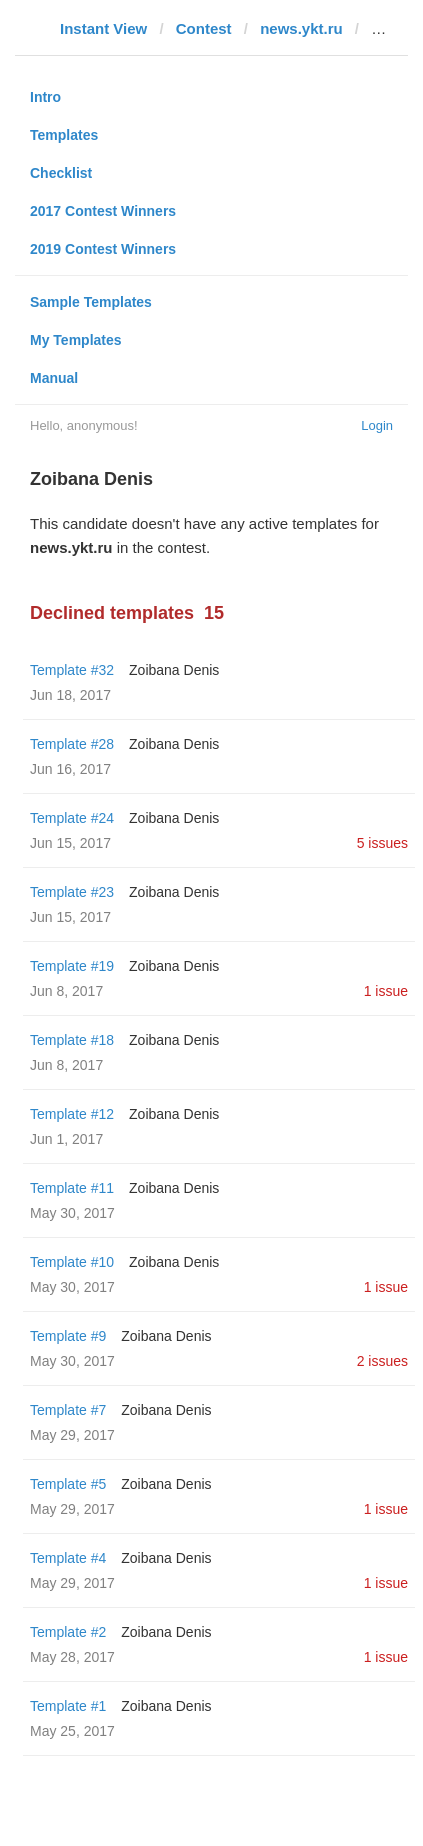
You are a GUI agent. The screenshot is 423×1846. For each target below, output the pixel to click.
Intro (45, 97)
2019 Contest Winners (103, 249)
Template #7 (68, 1410)
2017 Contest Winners (103, 211)
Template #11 (72, 1188)
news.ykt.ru (301, 28)
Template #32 (72, 670)
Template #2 (68, 1632)
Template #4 (68, 1558)
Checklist (61, 173)
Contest (204, 28)
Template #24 (72, 818)
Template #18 (72, 1040)
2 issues (382, 1361)
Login (377, 425)
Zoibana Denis (174, 670)
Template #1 (68, 1706)
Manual (54, 378)
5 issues (382, 843)
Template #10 (72, 1262)
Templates (64, 135)
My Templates (76, 340)
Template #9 (68, 1336)
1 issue (386, 991)
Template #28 (72, 744)
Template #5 (68, 1484)
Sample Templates (91, 302)
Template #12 (72, 1114)
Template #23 (72, 892)
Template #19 (72, 966)
